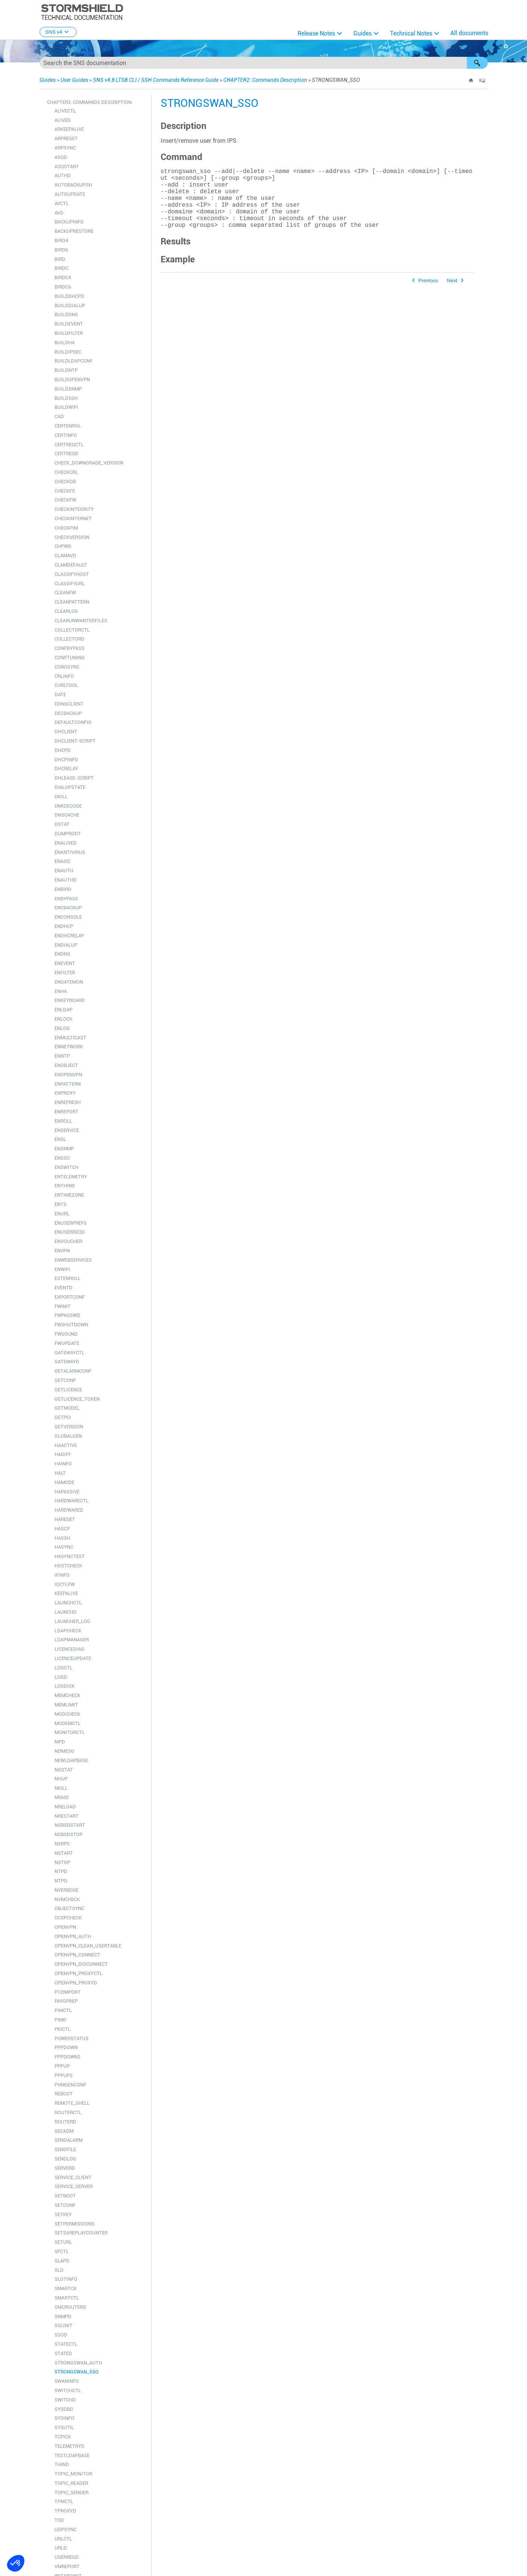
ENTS (60, 1204)
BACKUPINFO (69, 222)
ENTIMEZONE (69, 1195)
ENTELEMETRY (71, 1176)
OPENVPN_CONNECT (77, 1955)
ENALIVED (66, 843)
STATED (63, 2353)
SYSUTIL (64, 2427)
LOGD (61, 1677)
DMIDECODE (68, 806)
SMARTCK (66, 2288)
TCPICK (63, 2437)
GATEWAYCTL (69, 1352)
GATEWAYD (67, 1361)
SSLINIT (63, 2325)
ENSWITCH (66, 1167)
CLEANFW (65, 592)
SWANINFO (67, 2381)
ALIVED (63, 120)
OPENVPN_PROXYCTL (78, 1973)
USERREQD (67, 2557)
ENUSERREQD (70, 1232)
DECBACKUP (68, 713)
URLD (61, 2548)
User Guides (74, 80)
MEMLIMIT (66, 1704)
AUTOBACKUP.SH (73, 185)
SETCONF (65, 2205)
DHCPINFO (66, 759)
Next (452, 294)
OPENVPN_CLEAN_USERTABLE (88, 1946)
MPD (60, 1741)
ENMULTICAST (70, 1037)
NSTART (64, 1853)
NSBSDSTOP (69, 1834)
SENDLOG (65, 2159)
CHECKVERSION (72, 537)
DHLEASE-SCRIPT (74, 778)
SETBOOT (65, 2196)
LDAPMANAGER (72, 1639)
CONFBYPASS (69, 648)
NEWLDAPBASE (71, 1760)
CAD (59, 416)
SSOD (61, 2335)
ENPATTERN (68, 1084)
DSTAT (62, 824)
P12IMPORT (68, 1992)
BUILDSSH (66, 398)
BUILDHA (65, 342)
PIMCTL (63, 2010)
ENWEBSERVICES (73, 1260)
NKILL (61, 1788)
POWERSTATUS (72, 2038)
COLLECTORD (69, 639)
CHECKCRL (66, 472)
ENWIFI (62, 1269)
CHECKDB (65, 481)
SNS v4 (58, 32)
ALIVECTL (65, 111)
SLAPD (62, 2261)
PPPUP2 (63, 2075)
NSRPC (62, 1844)
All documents (469, 33)
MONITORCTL (70, 1732)
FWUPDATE (67, 1343)
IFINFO (62, 1575)
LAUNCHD (66, 1612)
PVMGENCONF (70, 2085)
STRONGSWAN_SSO (77, 2372)
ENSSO (62, 1158)
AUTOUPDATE (70, 194)
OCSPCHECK (68, 1918)
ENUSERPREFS (71, 1223)
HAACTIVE (66, 1445)
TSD (59, 2520)
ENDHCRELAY (69, 935)
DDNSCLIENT (69, 704)
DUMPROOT (68, 833)
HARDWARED (69, 1510)
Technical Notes (411, 33)
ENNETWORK (69, 1046)
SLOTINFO (66, 2279)
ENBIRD (63, 889)
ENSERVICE (67, 1130)
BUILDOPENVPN (72, 379)
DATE (60, 694)
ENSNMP (64, 1148)
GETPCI (63, 1417)
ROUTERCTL (68, 2112)
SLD (59, 2270)
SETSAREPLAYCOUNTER (81, 2233)
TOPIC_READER (71, 2483)
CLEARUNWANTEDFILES (81, 620)
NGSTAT (64, 1770)
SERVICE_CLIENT (73, 2177)
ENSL (60, 1139)
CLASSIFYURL (70, 583)
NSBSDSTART (70, 1825)
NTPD (61, 1871)
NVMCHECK (67, 1899)
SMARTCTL (67, 2298)
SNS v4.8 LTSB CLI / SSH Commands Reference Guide (155, 80)
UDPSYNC (66, 2529)
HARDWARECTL (72, 1500)
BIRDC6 (63, 287)
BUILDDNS (66, 314)
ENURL (62, 1213)
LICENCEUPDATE (73, 1658)
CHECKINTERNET (73, 518)
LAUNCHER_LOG (72, 1621)
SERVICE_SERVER (74, 2186)
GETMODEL (67, 1408)
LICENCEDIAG (69, 1649)
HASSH (62, 1538)
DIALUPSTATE (70, 787)
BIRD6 (61, 250)
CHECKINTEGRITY (74, 509)
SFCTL (62, 2251)
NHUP (61, 1778)
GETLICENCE (68, 1389)
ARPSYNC (65, 148)
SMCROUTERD (70, 2307)
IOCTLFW (65, 1584)
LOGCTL (63, 1667)
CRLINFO (64, 676)
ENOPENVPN (68, 1074)
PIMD (60, 2020)
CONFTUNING (70, 657)
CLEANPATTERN (72, 602)
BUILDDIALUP (70, 305)
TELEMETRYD (69, 2446)
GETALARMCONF (73, 1371)
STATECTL (66, 2344)
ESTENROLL (68, 1278)
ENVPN (62, 1250)
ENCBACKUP (68, 907)
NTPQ (61, 1881)
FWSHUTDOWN (71, 1324)
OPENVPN (65, 1927)
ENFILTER (65, 972)
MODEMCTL (68, 1723)
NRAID (62, 1797)
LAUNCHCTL (68, 1602)
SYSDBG (64, 2409)
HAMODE (64, 1482)
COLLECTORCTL (72, 630)
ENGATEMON (69, 982)
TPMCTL (64, 2501)
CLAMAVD (65, 555)
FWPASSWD (67, 1315)
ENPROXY (65, 1093)
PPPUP (62, 2066)
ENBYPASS (66, 898)
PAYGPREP (66, 2001)
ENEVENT (65, 963)
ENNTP (62, 1056)
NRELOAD (65, 1807)
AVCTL (62, 203)
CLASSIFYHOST (72, 574)
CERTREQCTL (69, 444)
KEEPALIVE (66, 1593)
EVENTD (63, 1287)
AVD (59, 213)
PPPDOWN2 (67, 2057)
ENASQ (62, 861)
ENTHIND (65, 1185)
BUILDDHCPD (69, 296)
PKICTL (63, 2029)
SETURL (63, 2242)
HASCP (62, 1528)
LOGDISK (65, 1686)
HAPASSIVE (67, 1491)
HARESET (65, 1519)
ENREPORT (66, 1111)
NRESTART (66, 1816)
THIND (62, 2464)
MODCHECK (67, 1714)
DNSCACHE (67, 815)
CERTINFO (66, 435)
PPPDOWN (66, 2047)
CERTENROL (68, 426)
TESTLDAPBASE (72, 2455)
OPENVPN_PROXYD (76, 1983)
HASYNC (64, 1547)
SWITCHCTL (68, 2390)
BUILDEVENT (69, 324)
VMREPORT (67, 2566)
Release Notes (316, 33)
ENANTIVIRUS (70, 852)
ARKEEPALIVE (69, 129)
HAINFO (63, 1463)
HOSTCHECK (68, 1565)
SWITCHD (65, 2400)
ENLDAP (63, 1009)
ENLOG (62, 1028)
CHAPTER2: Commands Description (265, 80)
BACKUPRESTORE (74, 231)
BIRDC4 (63, 277)
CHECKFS (65, 491)
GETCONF (65, 1380)
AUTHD (63, 175)
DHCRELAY (66, 768)
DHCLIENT (66, 731)
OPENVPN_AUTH (73, 1936)
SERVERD (65, 2168)
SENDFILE (65, 2149)
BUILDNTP (66, 370)
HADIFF (63, 1454)
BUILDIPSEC (68, 352)
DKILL (61, 796)
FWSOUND (66, 1334)
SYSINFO (64, 2418)
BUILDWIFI (66, 407)
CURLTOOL (66, 685)
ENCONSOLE (68, 917)
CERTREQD (66, 453)
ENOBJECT (66, 1065)
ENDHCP (64, 926)
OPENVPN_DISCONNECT (81, 1964)
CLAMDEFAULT (71, 565)
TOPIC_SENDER (72, 2492)
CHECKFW (65, 500)
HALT (60, 1473)
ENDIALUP (66, 945)
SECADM (64, 2131)
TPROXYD (65, 2511)
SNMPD (63, 2316)
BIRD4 (61, 240)
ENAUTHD (66, 880)
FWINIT (63, 1306)
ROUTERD (65, 2122)
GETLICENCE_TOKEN (77, 1399)
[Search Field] (264, 63)
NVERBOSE (66, 1890)
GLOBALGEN (68, 1436)
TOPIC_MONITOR (73, 2474)
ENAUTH (64, 870)
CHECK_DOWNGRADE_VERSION (89, 463)
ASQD (61, 157)
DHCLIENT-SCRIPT (75, 741)
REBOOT (64, 2094)
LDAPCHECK (68, 1630)
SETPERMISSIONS (74, 2224)
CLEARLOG (66, 611)
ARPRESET (66, 138)
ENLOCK (63, 1019)
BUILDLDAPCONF (74, 361)
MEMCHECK (67, 1695)
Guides (362, 33)
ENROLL (63, 1121)
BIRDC (61, 268)
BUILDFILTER (69, 333)
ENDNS (62, 954)
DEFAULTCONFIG (73, 722)
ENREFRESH (68, 1102)
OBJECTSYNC (69, 1908)
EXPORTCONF (70, 1297)
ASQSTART (67, 166)
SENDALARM (69, 2140)
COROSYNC (67, 667)
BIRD (60, 259)
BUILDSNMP (68, 389)
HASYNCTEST (70, 1556)
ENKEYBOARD (70, 1000)
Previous (428, 294)
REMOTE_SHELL (72, 2103)
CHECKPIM (66, 528)
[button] (477, 63)
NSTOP (62, 1862)
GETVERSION (69, 1426)
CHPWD (63, 546)
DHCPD (63, 750)
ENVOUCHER (68, 1241)
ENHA (61, 991)
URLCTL (63, 2539)
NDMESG (64, 1751)
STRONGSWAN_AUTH (78, 2363)
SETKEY (63, 2214)
